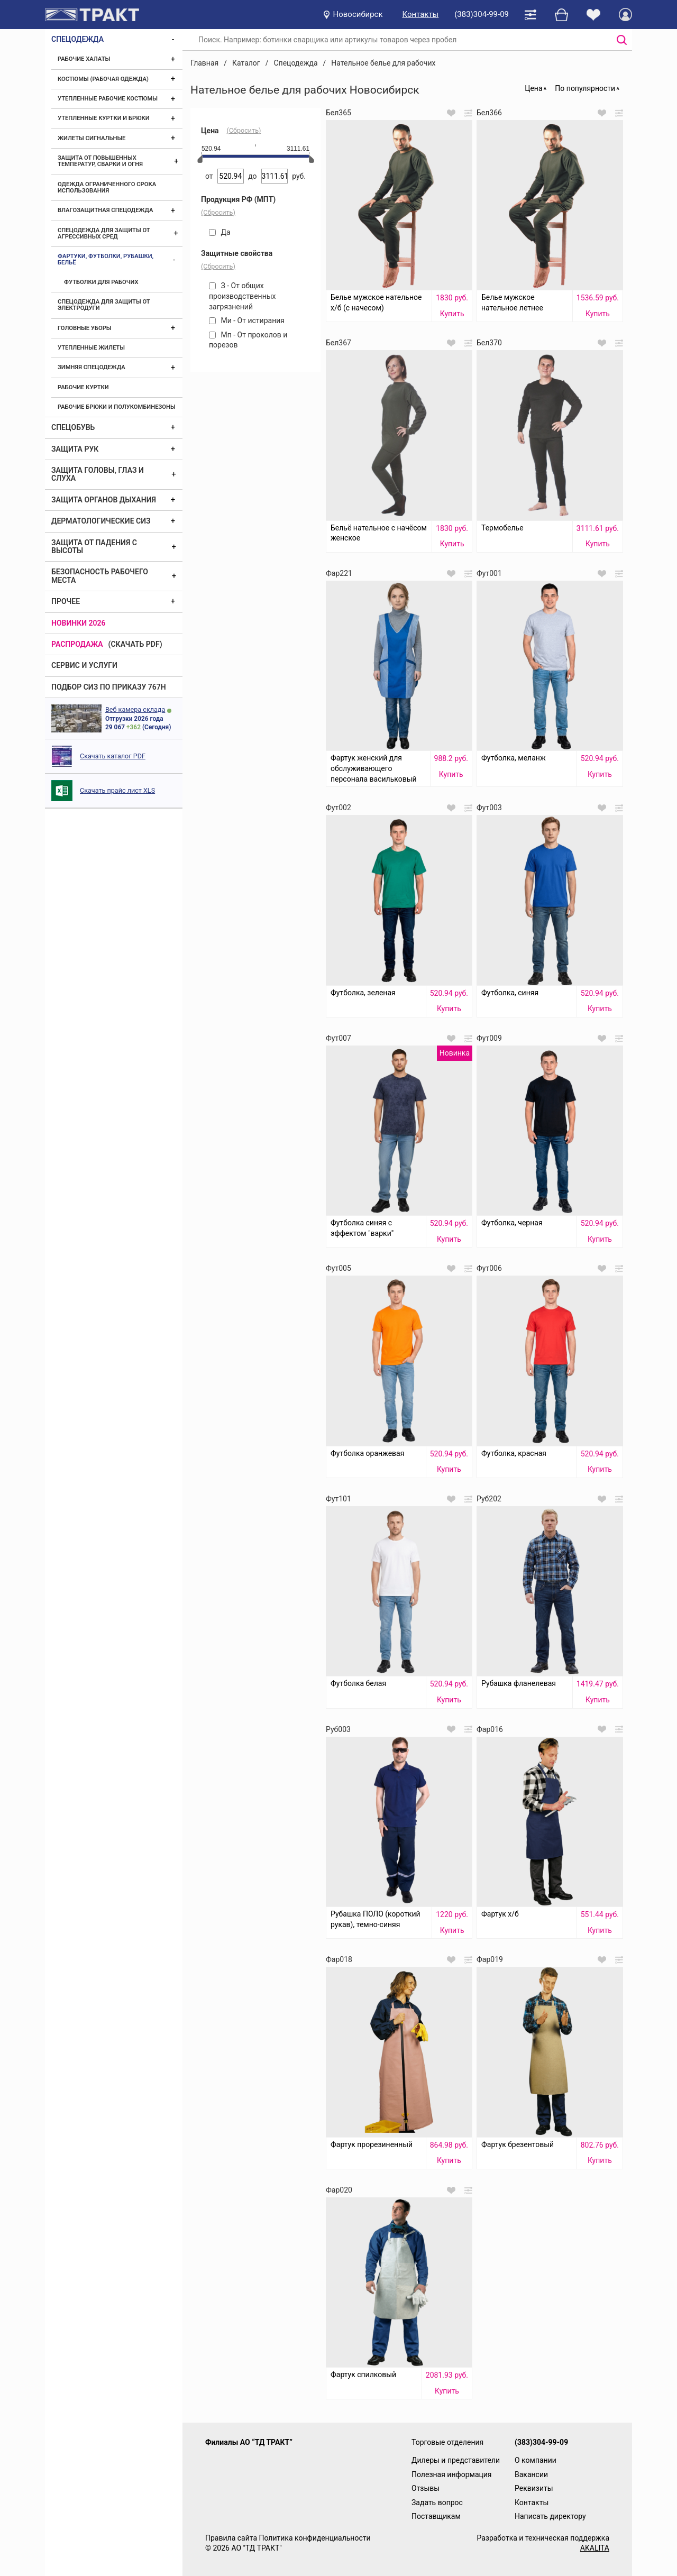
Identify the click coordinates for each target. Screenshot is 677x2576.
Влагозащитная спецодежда (105, 210)
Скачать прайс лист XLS (117, 790)
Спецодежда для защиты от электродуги (104, 304)
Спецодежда (77, 39)
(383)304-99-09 (481, 14)
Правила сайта (231, 2538)
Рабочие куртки (83, 387)
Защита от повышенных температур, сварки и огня (100, 161)
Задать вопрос (437, 2502)
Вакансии (531, 2474)
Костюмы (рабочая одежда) (103, 79)
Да (220, 232)
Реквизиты (534, 2488)
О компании (535, 2460)
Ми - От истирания (247, 320)
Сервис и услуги (84, 665)
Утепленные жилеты (91, 347)
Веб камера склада (135, 709)
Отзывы (425, 2488)
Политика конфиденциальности (314, 2538)
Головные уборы (85, 328)
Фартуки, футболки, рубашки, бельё (105, 259)
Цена (533, 88)
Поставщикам (436, 2516)
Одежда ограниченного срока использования (107, 187)
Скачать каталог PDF (112, 756)
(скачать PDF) (135, 644)
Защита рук (74, 449)
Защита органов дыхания (103, 500)
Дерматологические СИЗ (101, 521)
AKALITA (594, 2548)
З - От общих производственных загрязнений (242, 295)
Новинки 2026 (78, 623)
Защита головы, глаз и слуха (97, 474)
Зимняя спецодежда (91, 367)
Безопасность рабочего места (99, 575)
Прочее (65, 601)
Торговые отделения (447, 2442)
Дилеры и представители (455, 2460)
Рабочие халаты (84, 59)
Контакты (420, 14)
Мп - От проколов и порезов (248, 340)
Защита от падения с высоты (94, 546)
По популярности (585, 88)
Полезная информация (451, 2474)
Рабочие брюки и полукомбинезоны (117, 407)
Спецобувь (73, 427)
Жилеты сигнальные (91, 138)
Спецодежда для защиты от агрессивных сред (104, 233)
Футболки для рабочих (101, 282)
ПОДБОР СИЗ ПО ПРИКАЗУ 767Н (108, 687)
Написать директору (550, 2516)
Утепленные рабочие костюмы (108, 98)
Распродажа (77, 644)
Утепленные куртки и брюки (104, 118)
